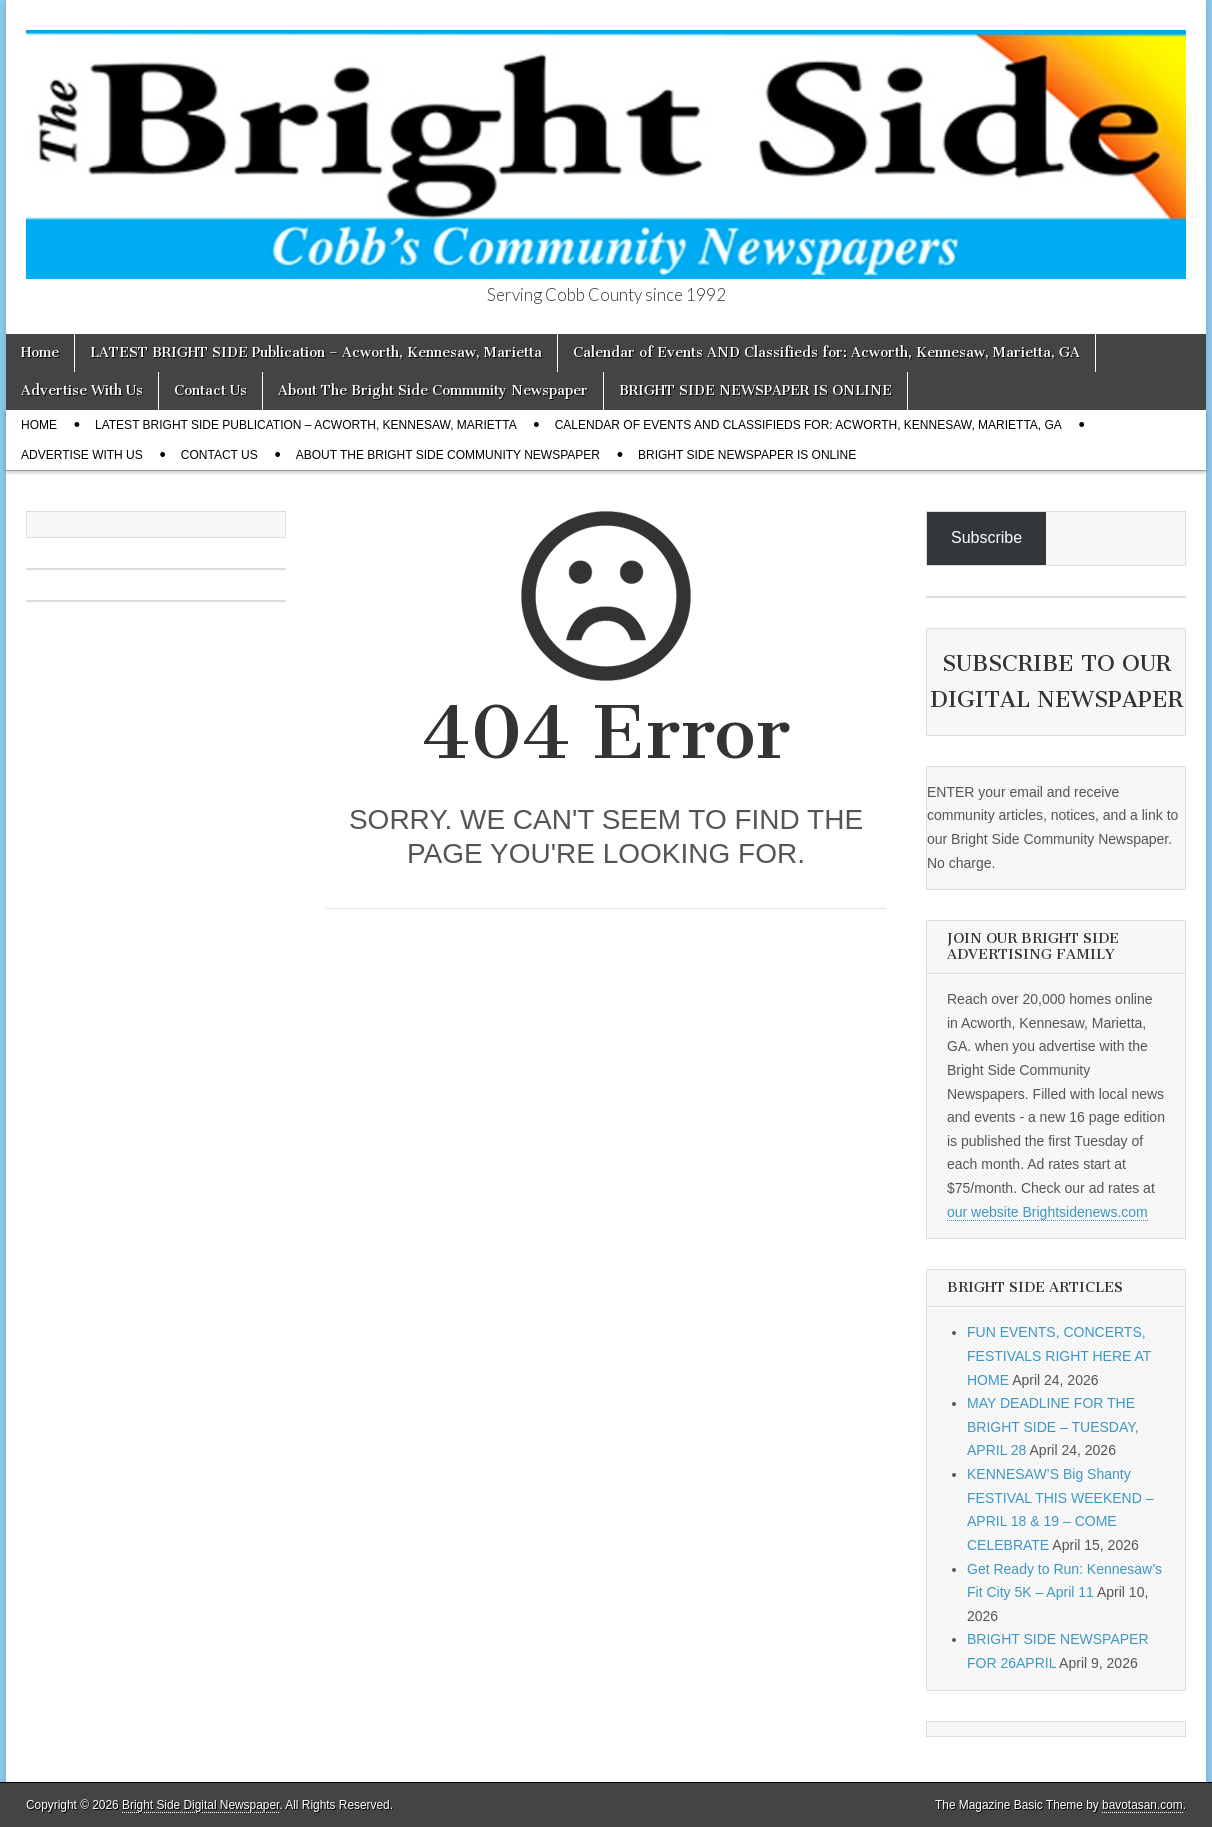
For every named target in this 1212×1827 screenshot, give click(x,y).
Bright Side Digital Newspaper (200, 1805)
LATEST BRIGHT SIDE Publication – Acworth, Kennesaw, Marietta (316, 352)
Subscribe (986, 537)
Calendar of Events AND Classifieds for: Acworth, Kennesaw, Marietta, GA (826, 352)
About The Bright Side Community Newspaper (433, 390)
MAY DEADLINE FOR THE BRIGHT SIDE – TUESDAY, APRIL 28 (1053, 1426)
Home (40, 352)
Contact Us (210, 390)
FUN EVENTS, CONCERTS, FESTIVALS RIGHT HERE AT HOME (1059, 1355)
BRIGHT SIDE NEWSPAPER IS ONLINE (755, 390)
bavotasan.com (1142, 1805)
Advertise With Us (82, 390)
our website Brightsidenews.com (1047, 1212)
